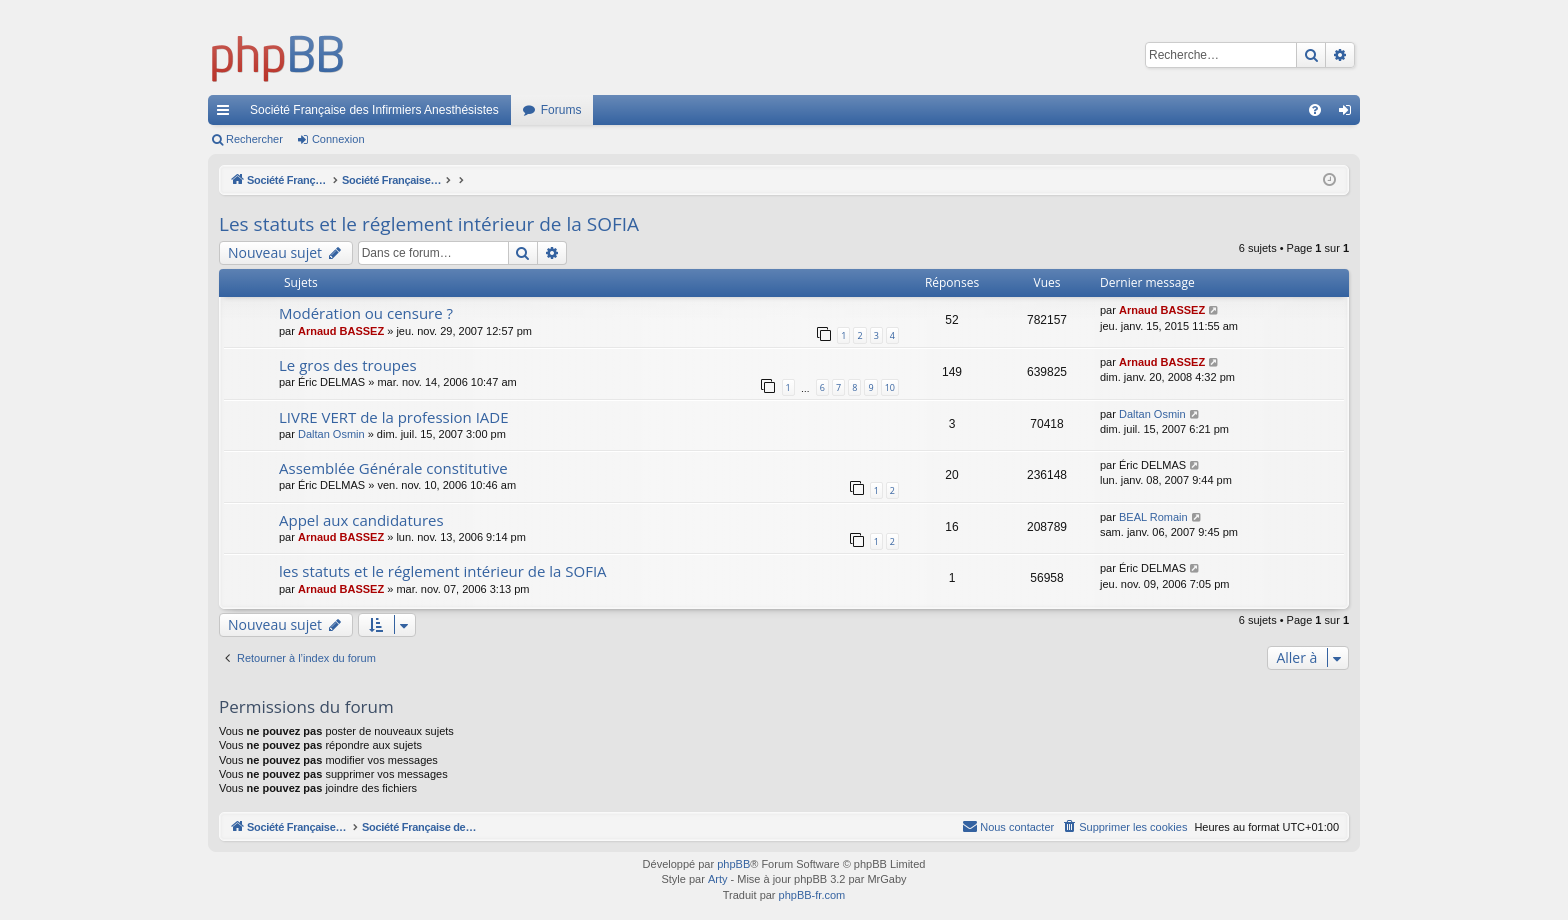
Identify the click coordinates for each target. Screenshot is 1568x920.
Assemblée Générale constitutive (393, 468)
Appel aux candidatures (361, 520)
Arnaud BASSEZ (341, 331)
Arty (718, 879)
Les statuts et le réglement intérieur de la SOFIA (429, 224)
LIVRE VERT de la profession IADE (394, 417)
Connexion (338, 139)
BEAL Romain (1153, 517)
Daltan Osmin (331, 434)
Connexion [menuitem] (1349, 114)
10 (890, 387)
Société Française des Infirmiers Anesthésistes (374, 110)
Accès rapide (227, 114)
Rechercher (254, 139)
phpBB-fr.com (812, 895)
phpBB (733, 864)
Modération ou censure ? (366, 313)
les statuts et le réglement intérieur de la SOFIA (443, 571)
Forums (561, 110)
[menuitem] (1315, 110)
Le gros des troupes (348, 365)
